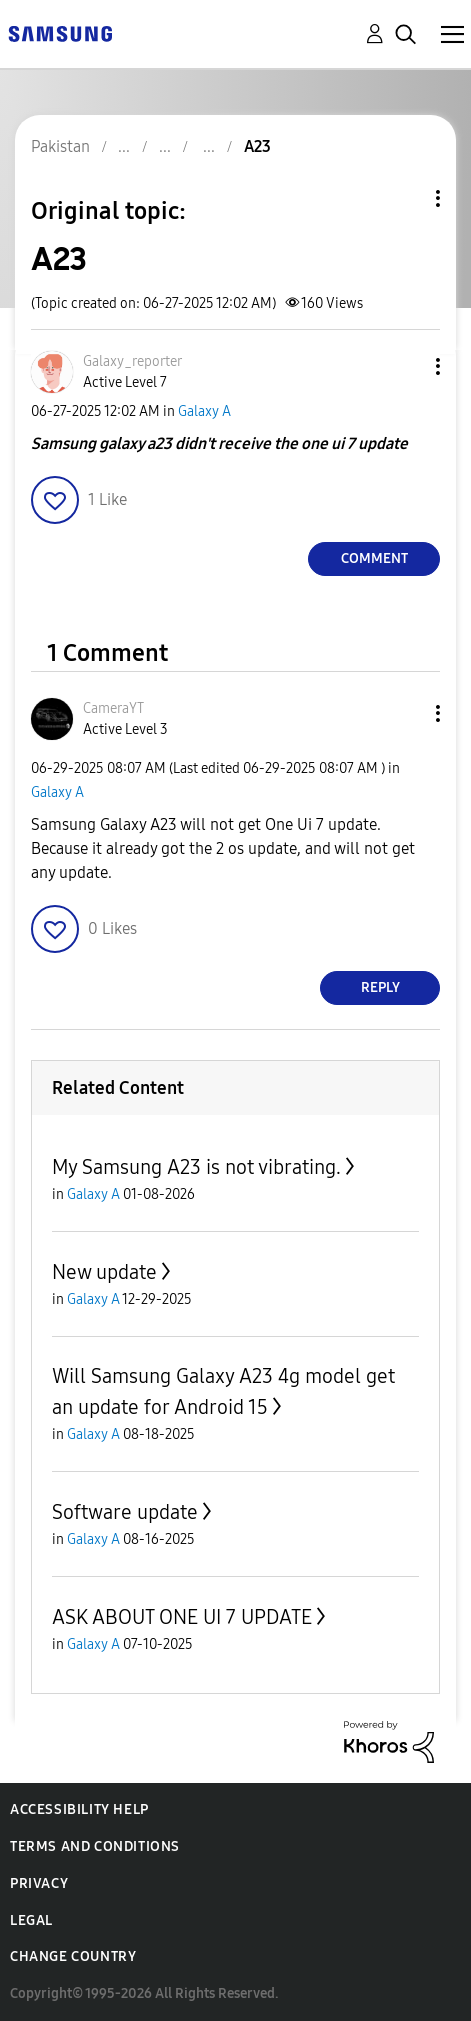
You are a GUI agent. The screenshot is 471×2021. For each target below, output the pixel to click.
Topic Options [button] (404, 198)
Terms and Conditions (95, 1846)
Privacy (39, 1883)
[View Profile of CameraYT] (113, 708)
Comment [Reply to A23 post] (374, 558)
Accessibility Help (79, 1809)
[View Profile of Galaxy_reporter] (132, 361)
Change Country (73, 1956)
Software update (125, 1512)
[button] (405, 366)
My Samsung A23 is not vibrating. (196, 1167)
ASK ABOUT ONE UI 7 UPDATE (182, 1617)
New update (104, 1272)
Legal (31, 1920)
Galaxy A (204, 411)
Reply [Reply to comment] (380, 987)
